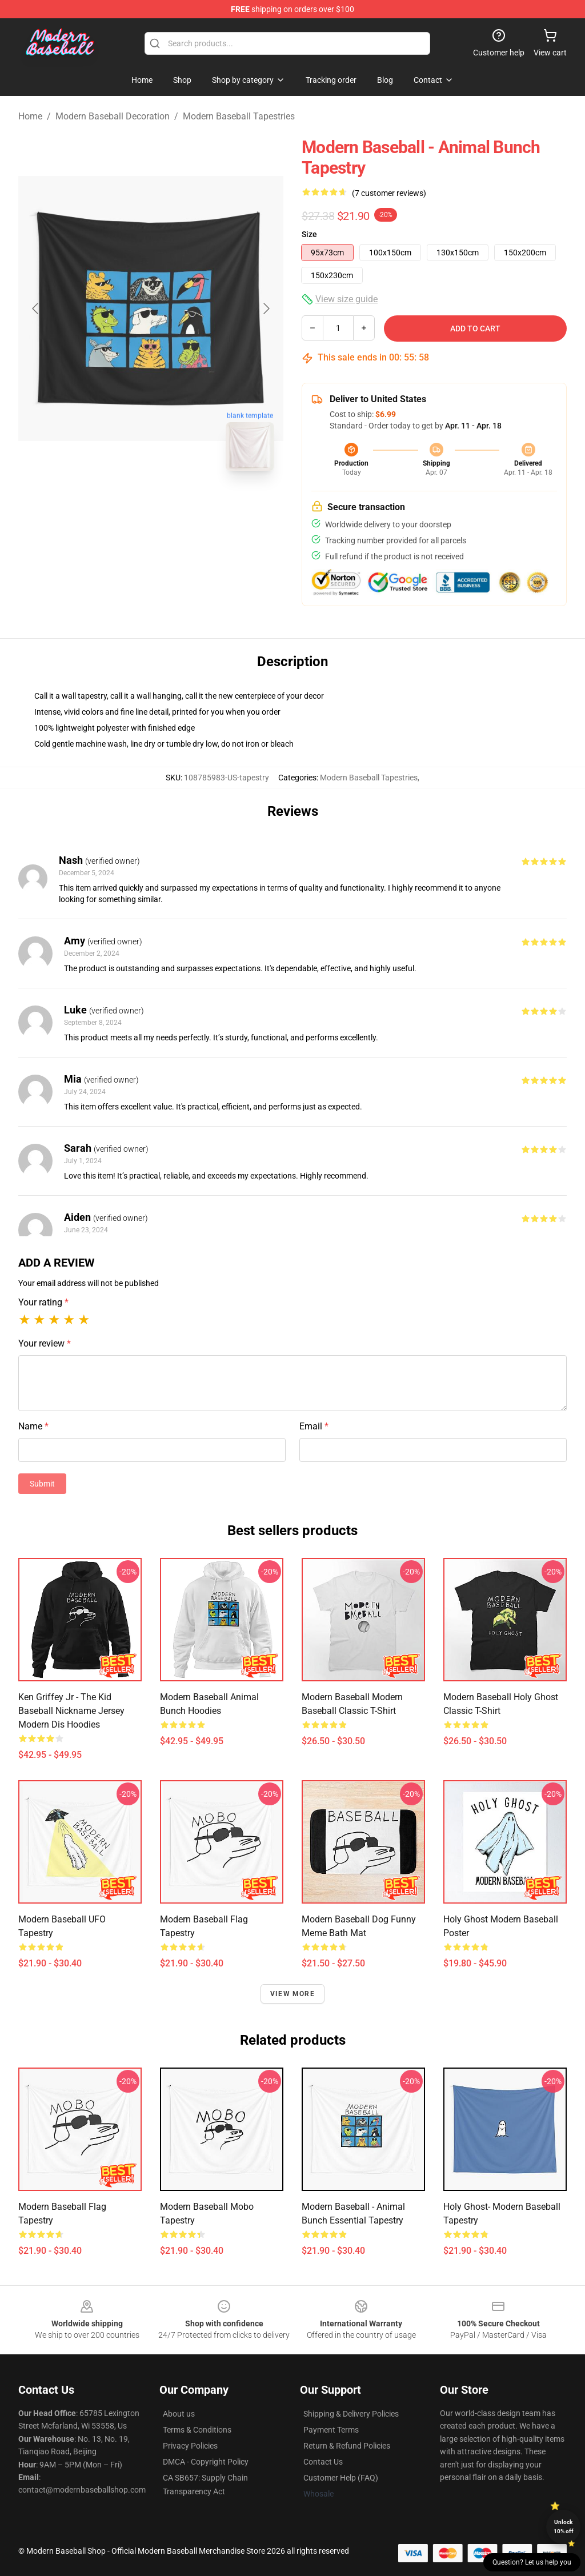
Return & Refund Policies (346, 2445)
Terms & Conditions (197, 2429)
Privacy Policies (190, 2445)
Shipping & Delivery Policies (351, 2413)
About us (179, 2413)
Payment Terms (331, 2429)
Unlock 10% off (564, 2526)
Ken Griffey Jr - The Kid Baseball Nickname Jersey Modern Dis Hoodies (71, 1711)
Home (30, 116)
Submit (42, 1483)
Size (309, 234)
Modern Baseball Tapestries (239, 116)
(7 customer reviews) (389, 193)
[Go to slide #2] (180, 505)
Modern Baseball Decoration (112, 116)
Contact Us (323, 2461)
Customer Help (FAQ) (340, 2477)
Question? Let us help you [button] (531, 2562)
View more (292, 1994)
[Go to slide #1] (121, 505)
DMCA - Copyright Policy (206, 2461)
